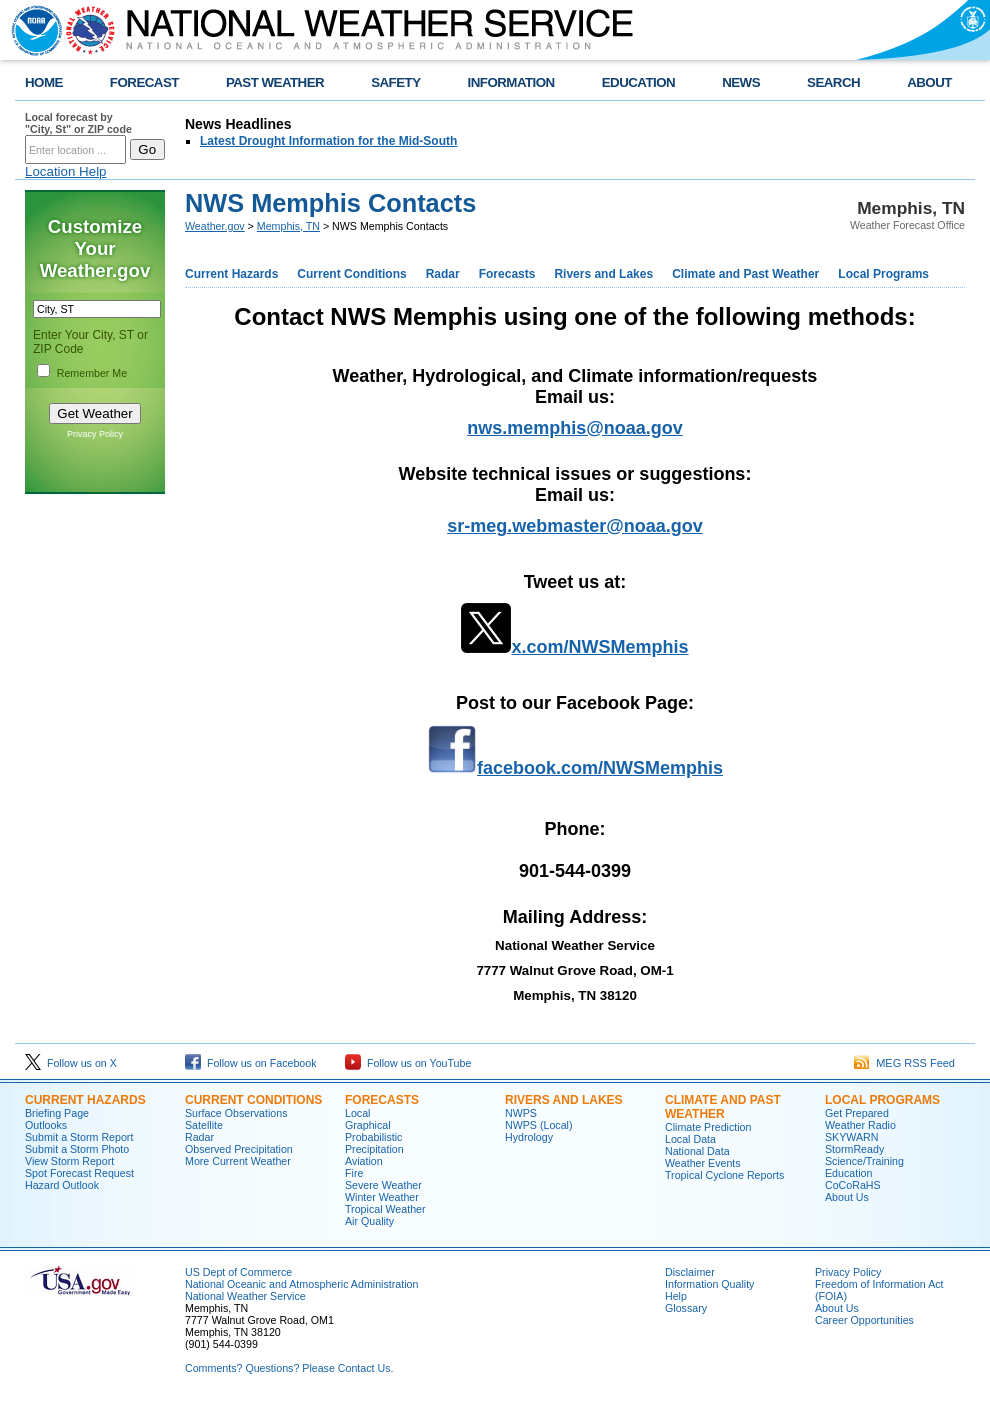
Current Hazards (231, 274)
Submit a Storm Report (79, 1137)
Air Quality (369, 1221)
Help (676, 1296)
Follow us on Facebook (251, 1063)
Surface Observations (236, 1113)
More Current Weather (238, 1161)
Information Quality (709, 1284)
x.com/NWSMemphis (599, 647)
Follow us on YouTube (408, 1063)
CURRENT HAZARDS (85, 1100)
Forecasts (507, 274)
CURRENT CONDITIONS (253, 1100)
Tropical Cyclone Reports (724, 1175)
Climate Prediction (708, 1127)
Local (357, 1113)
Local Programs (883, 274)
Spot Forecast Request (79, 1173)
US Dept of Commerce (238, 1272)
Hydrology (529, 1137)
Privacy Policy (95, 434)
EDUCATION (638, 82)
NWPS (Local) (539, 1125)
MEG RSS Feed (904, 1063)
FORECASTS (382, 1100)
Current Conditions (351, 274)
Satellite (204, 1125)
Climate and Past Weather (745, 274)
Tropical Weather (385, 1209)
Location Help (66, 171)
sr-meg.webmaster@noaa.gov (575, 526)
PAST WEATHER (275, 82)
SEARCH (833, 82)
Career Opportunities (864, 1320)
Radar (443, 274)
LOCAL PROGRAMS (882, 1100)
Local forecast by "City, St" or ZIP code (78, 123)
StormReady (854, 1149)
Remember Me (92, 373)
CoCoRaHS (853, 1185)
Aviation (364, 1161)
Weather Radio (860, 1125)
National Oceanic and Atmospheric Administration (301, 1284)
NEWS (741, 82)
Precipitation (374, 1149)
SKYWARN (851, 1137)
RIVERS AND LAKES (564, 1100)
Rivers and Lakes (603, 274)
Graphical (368, 1125)
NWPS (521, 1113)
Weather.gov (215, 226)
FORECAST (144, 82)
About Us (847, 1197)
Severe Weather (383, 1185)
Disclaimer (690, 1272)
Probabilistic (373, 1137)
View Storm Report (69, 1161)
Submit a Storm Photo (77, 1149)
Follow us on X (71, 1063)
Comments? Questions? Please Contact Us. (289, 1368)
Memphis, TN (288, 226)
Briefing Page (57, 1113)
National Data (697, 1151)
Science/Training (864, 1161)
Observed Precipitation (239, 1149)
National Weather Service (245, 1296)
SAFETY (395, 82)
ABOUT (929, 82)
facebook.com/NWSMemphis (600, 768)
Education (848, 1173)
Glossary (686, 1308)
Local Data (690, 1139)
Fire (354, 1173)
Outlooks (46, 1125)
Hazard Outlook (62, 1185)
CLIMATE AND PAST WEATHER (723, 1107)
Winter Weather (382, 1197)
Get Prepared (857, 1113)
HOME (44, 82)
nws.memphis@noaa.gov (575, 428)
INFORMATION (511, 82)
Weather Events (703, 1163)
